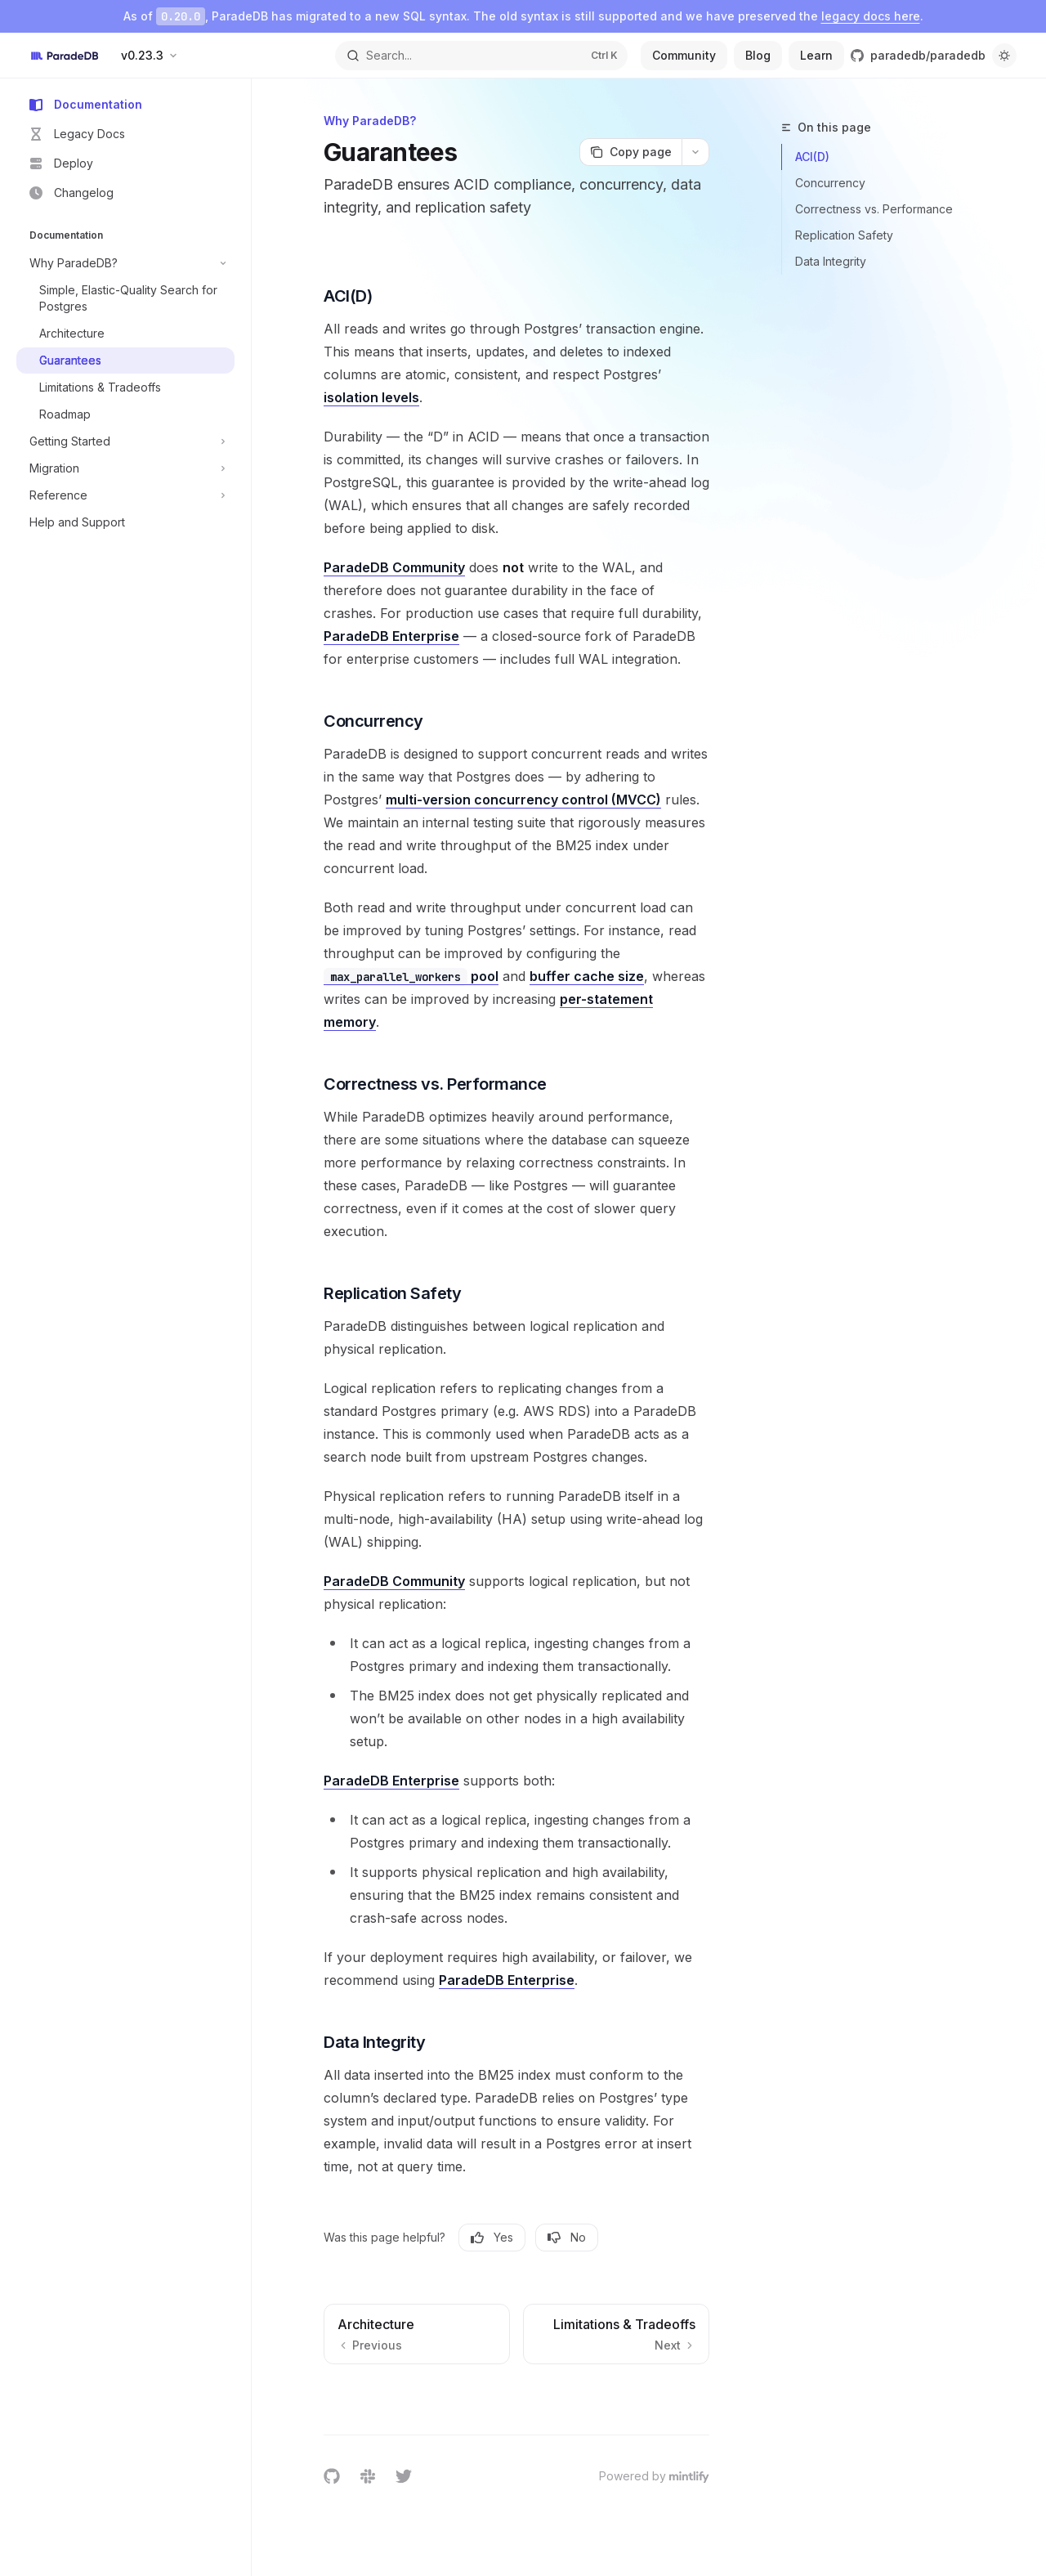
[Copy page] (630, 152)
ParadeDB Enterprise (391, 636)
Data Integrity (830, 261)
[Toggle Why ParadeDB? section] (125, 263)
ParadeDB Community (394, 567)
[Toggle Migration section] (125, 468)
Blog (758, 55)
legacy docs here (870, 16)
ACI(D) (812, 157)
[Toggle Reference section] (125, 495)
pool (411, 976)
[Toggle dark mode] (1004, 55)
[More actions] (695, 152)
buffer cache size (587, 976)
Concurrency (830, 183)
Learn (816, 55)
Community (684, 55)
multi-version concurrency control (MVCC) (523, 799)
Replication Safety (844, 235)
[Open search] (481, 55)
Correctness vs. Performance (874, 209)
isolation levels (371, 397)
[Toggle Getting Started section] (125, 441)
